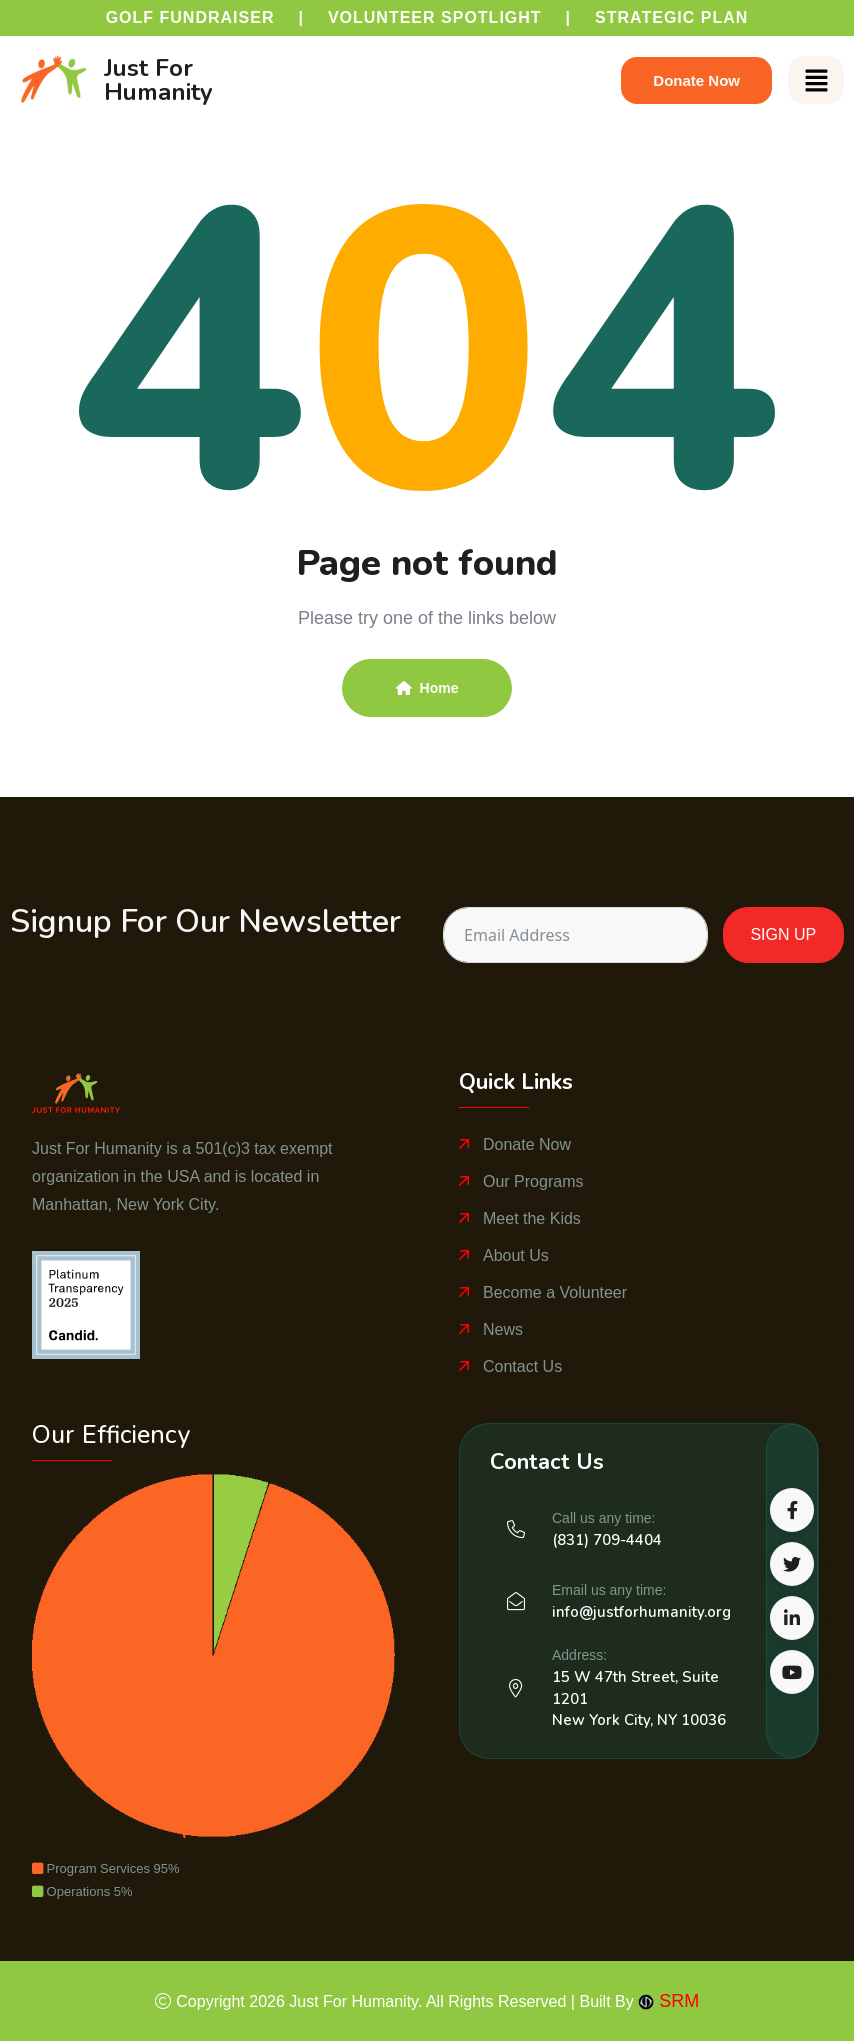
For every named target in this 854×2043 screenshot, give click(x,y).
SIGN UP (783, 934)
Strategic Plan (671, 17)
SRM (668, 2001)
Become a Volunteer (555, 1292)
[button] (816, 80)
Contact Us (522, 1366)
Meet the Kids (532, 1218)
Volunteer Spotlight (435, 17)
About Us (516, 1255)
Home (427, 688)
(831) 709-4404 (607, 1540)
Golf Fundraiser (190, 17)
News (503, 1329)
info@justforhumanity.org (641, 1612)
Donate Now (527, 1144)
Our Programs (533, 1181)
